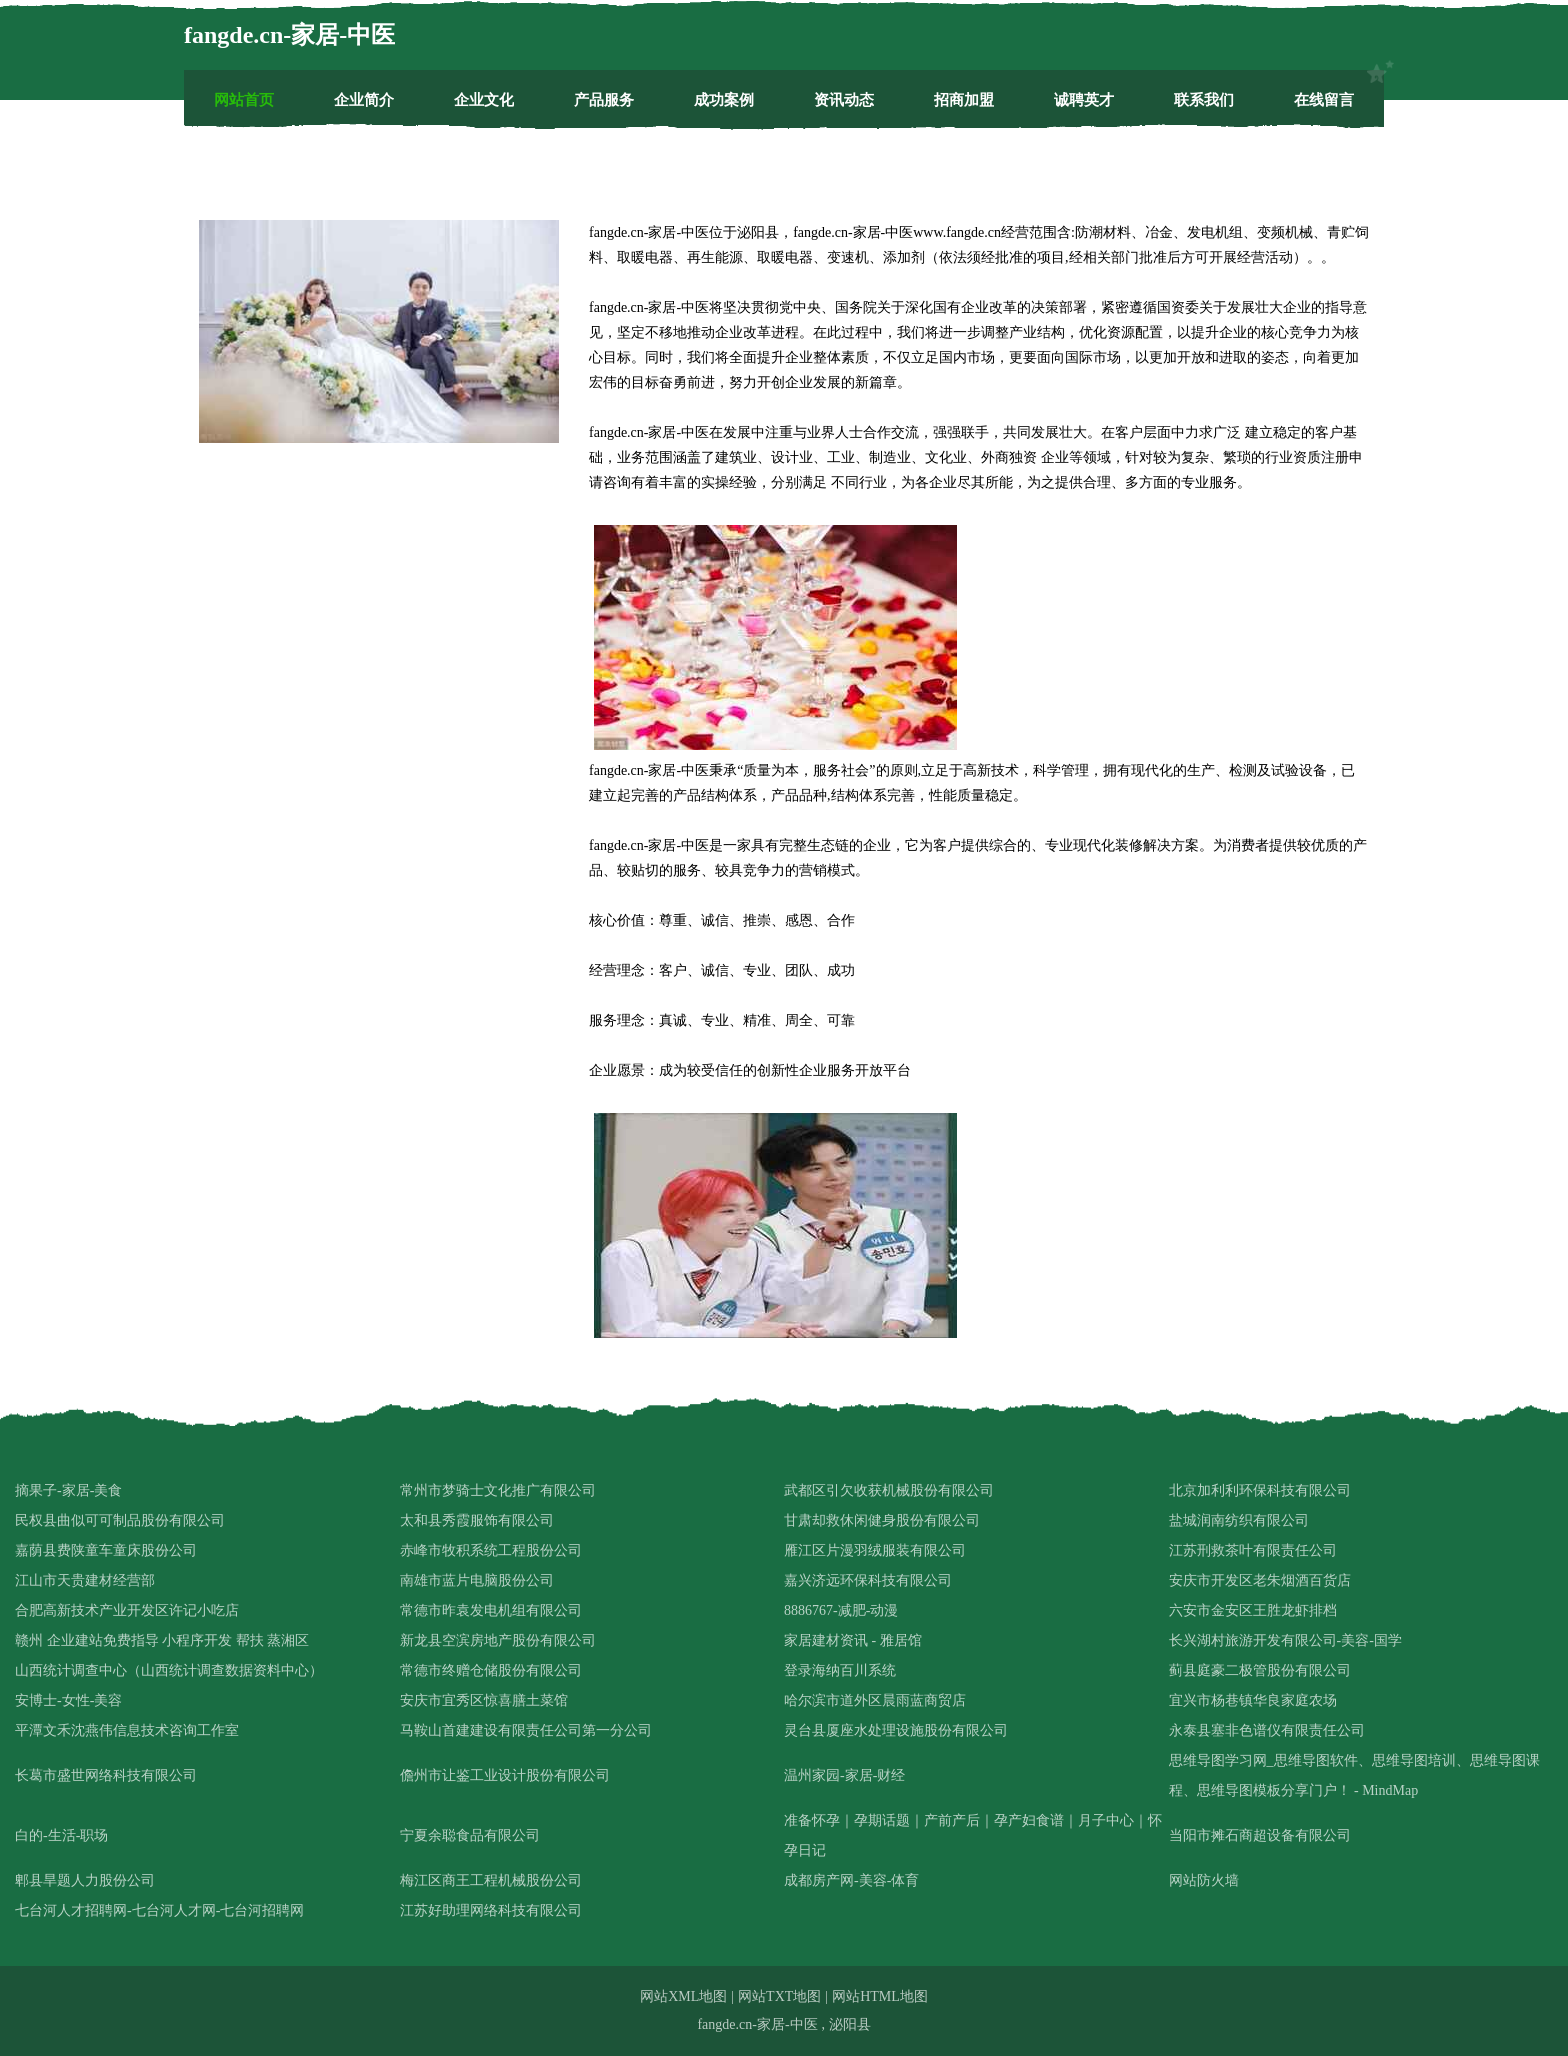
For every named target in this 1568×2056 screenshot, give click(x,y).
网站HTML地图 (880, 1996)
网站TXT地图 (779, 1996)
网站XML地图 (683, 1996)
